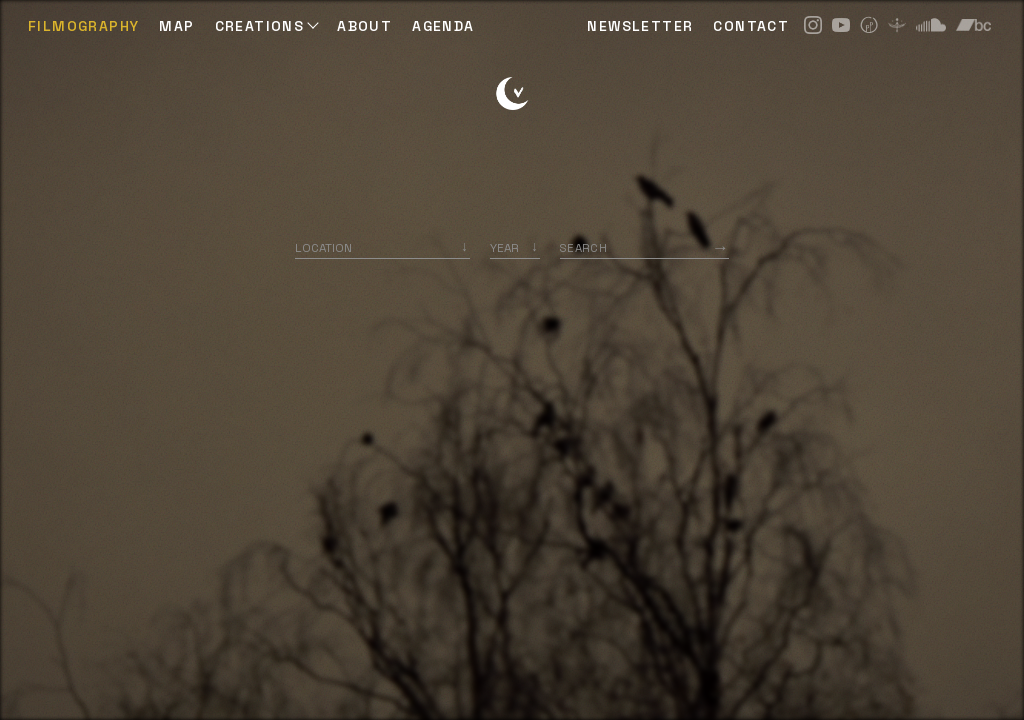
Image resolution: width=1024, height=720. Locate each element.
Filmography (83, 26)
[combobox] (382, 247)
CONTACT (751, 26)
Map (176, 26)
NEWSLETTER (640, 26)
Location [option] (323, 247)
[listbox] (515, 247)
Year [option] (504, 247)
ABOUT (364, 26)
